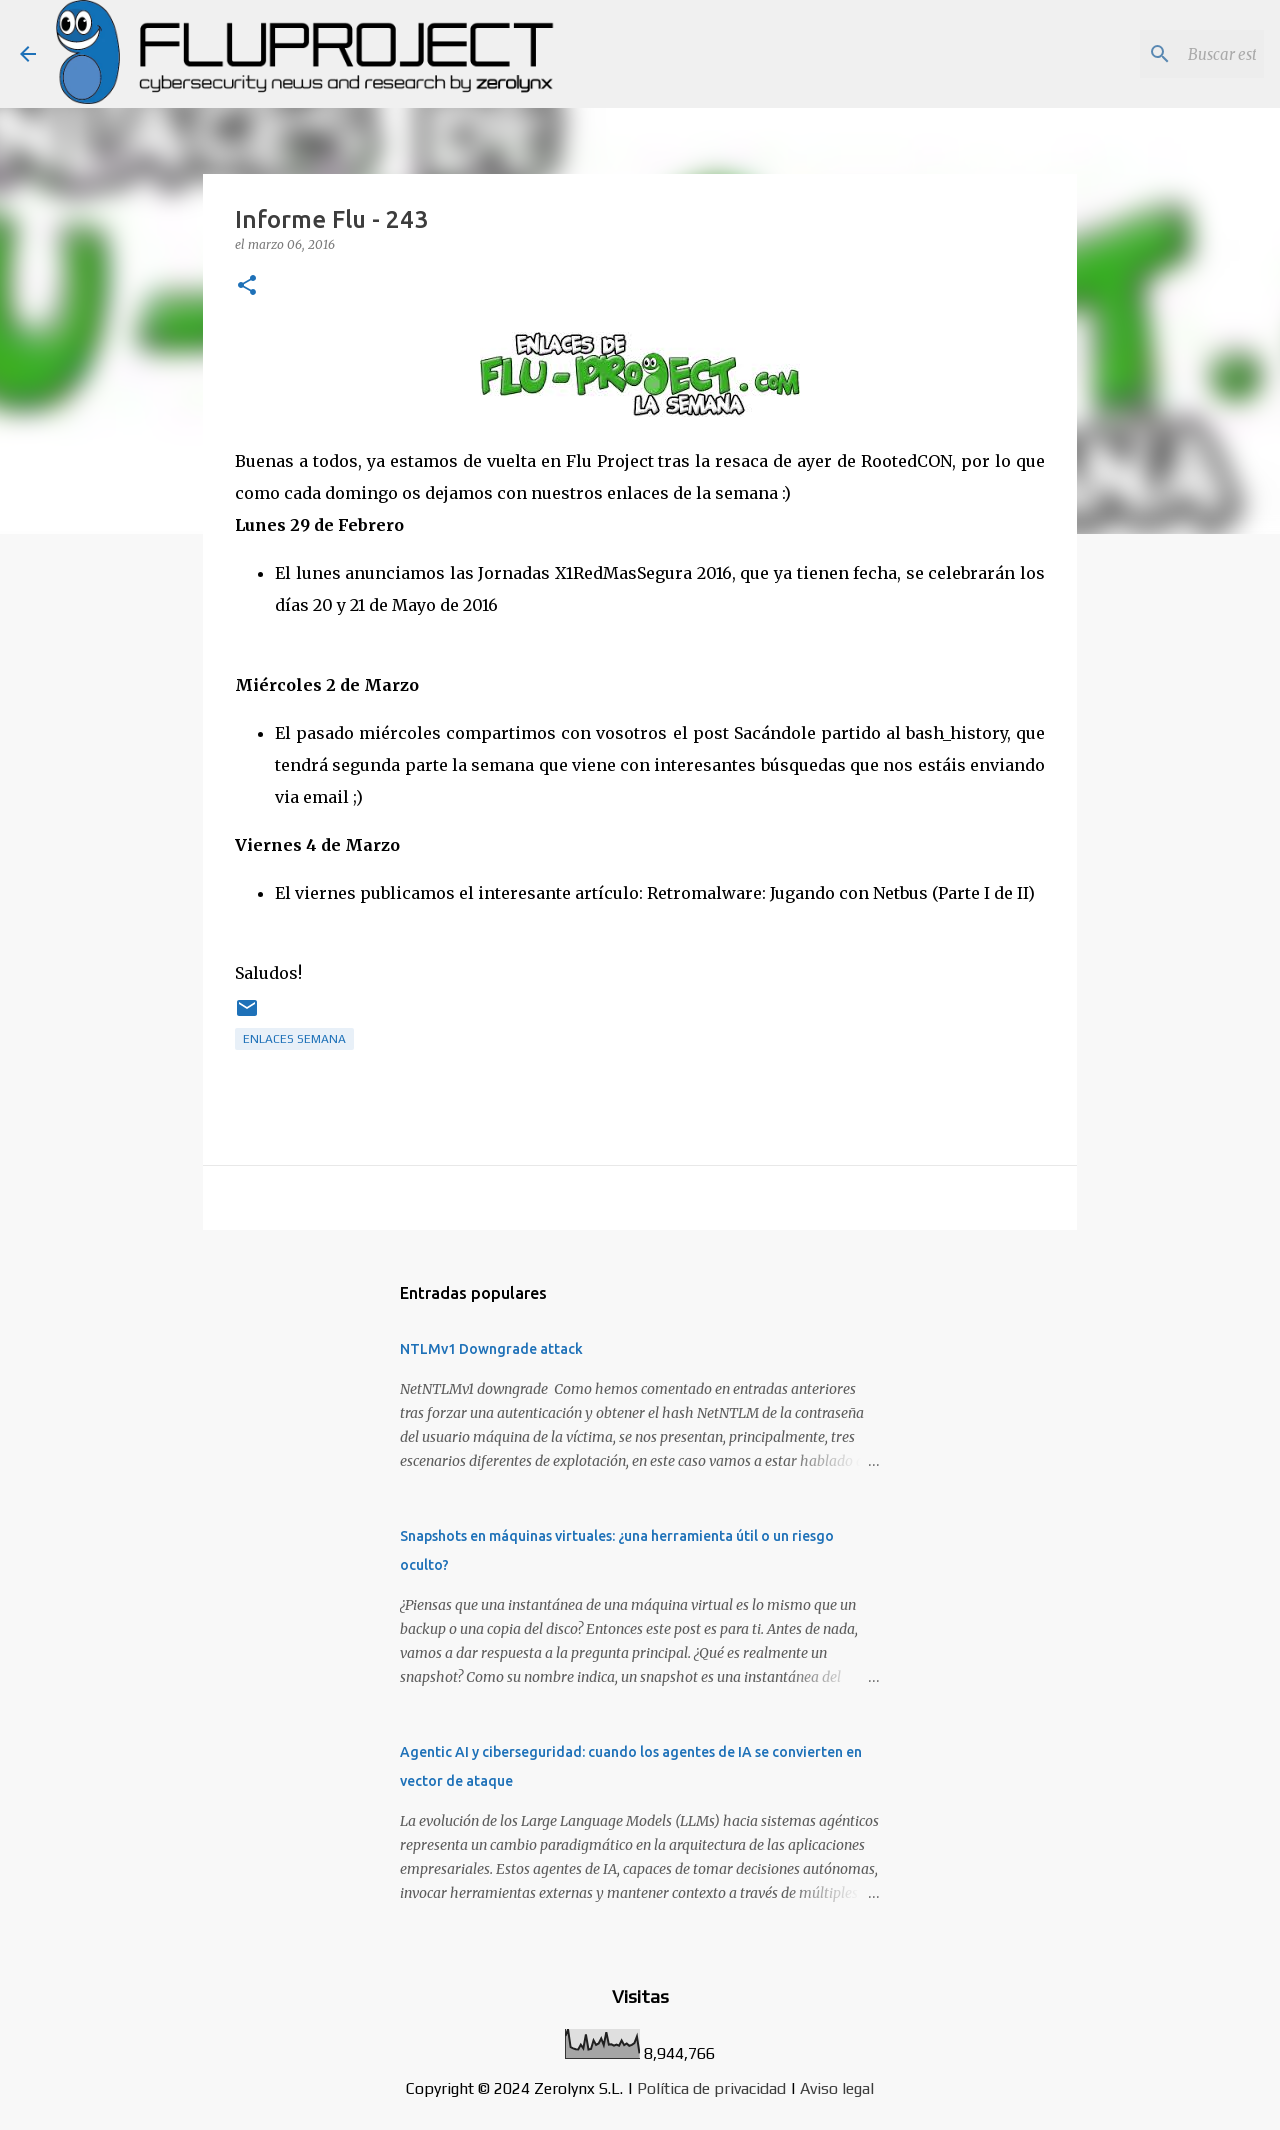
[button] (247, 286)
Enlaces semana (294, 1039)
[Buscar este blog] (1159, 54)
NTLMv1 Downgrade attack (491, 1349)
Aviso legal (837, 2088)
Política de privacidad (711, 2088)
